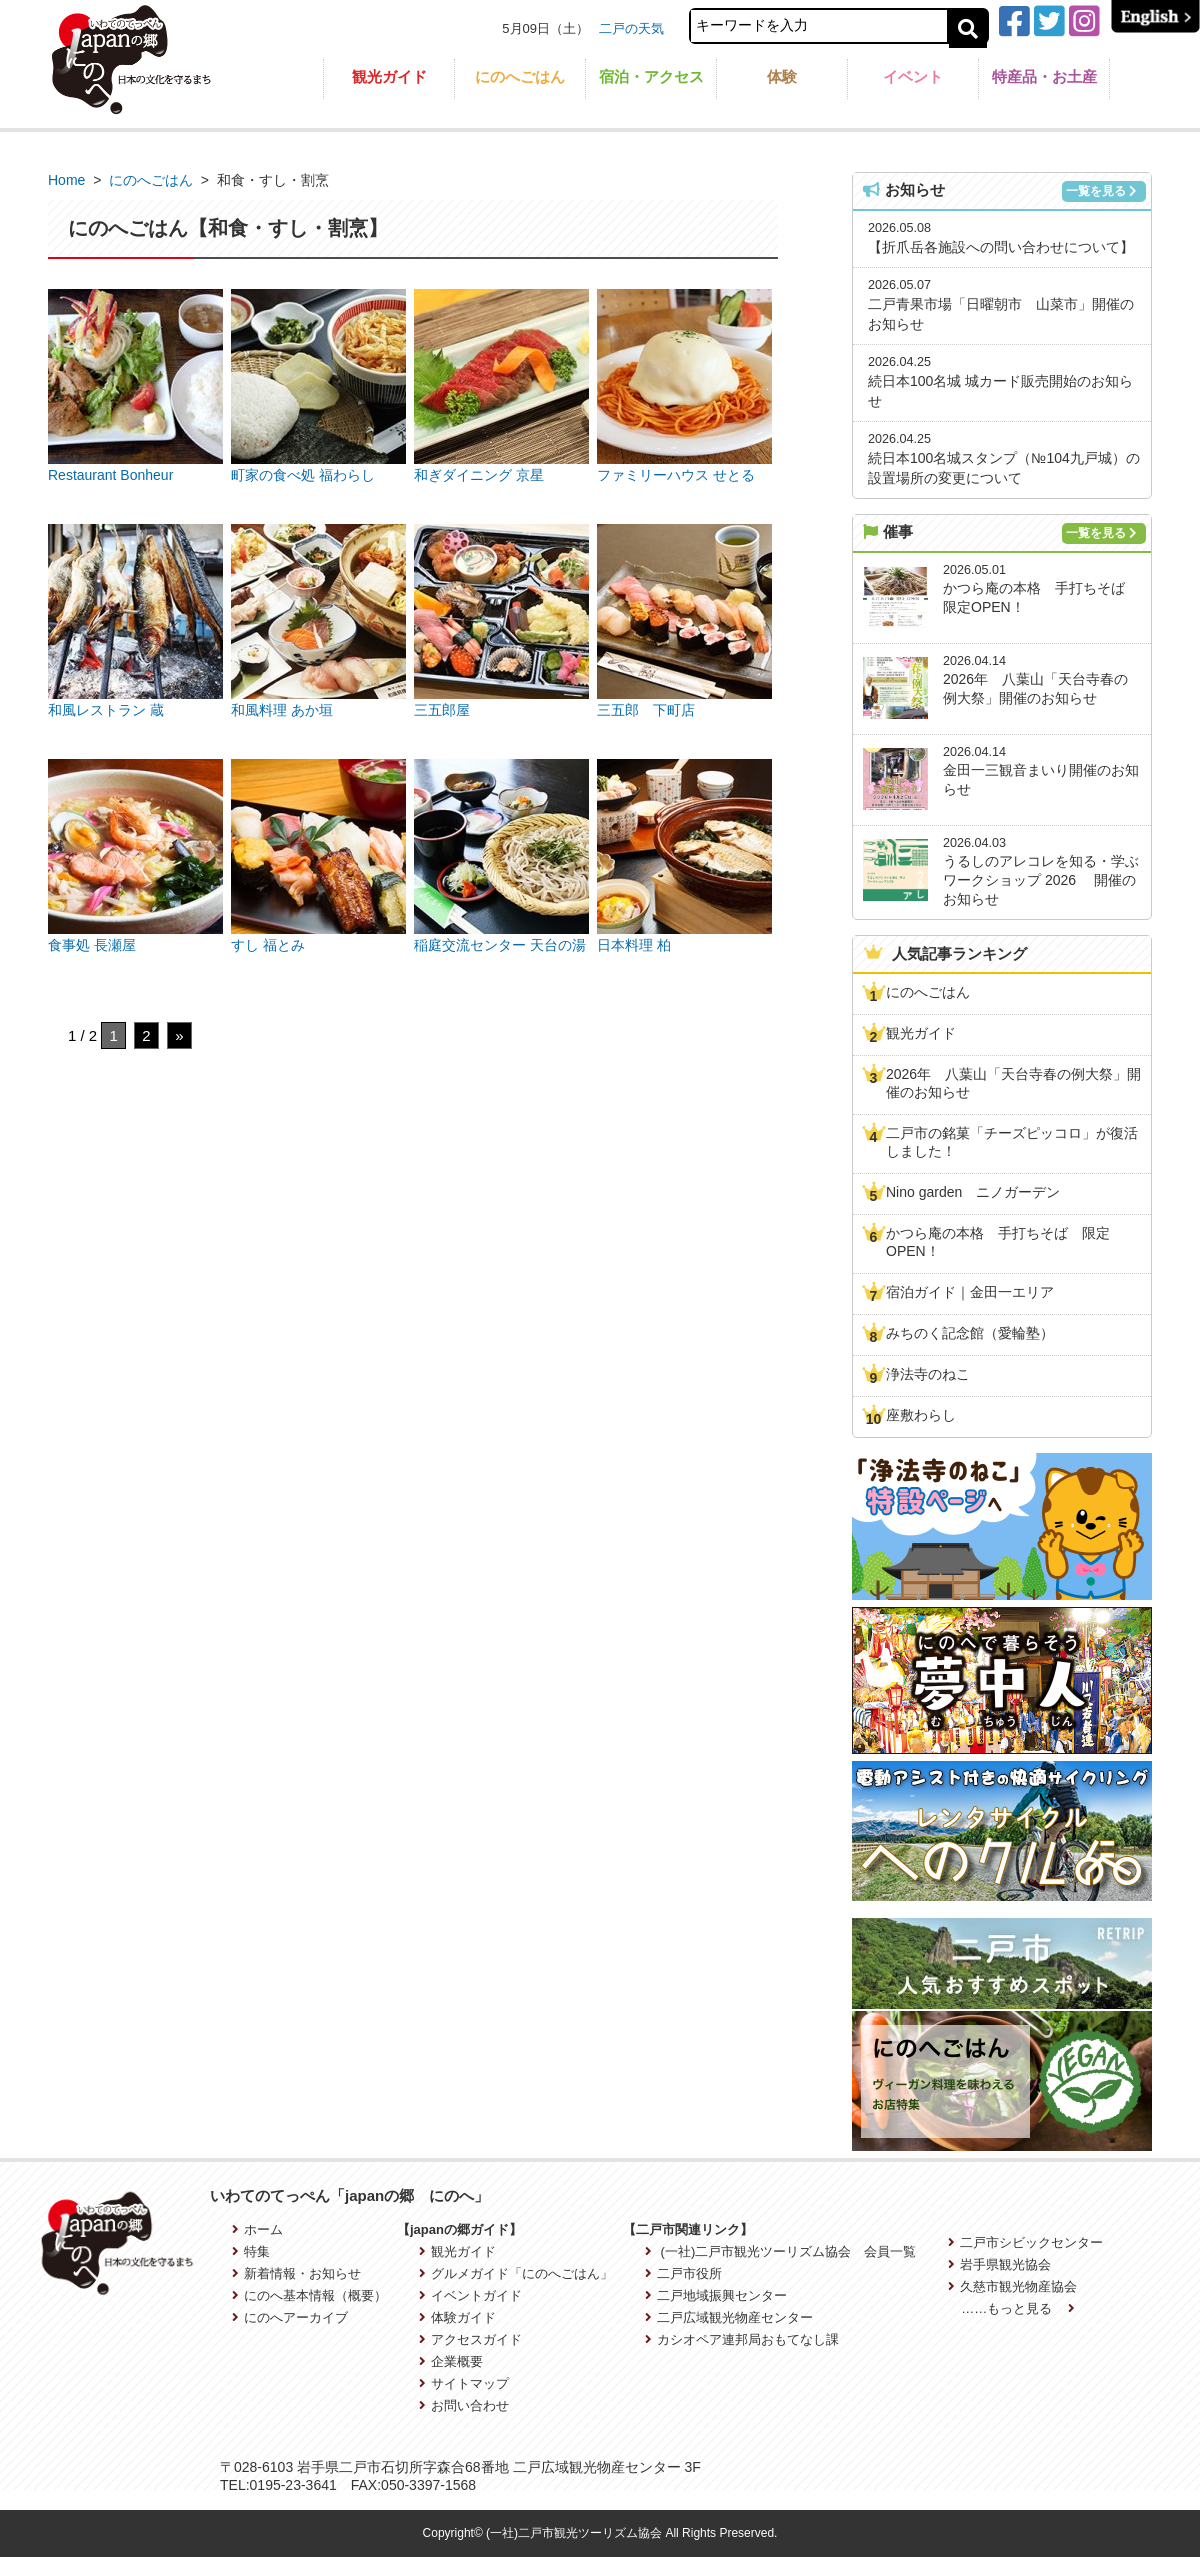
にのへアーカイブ (290, 2317)
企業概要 (451, 2361)
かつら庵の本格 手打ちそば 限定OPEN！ (998, 1242)
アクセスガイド (470, 2339)
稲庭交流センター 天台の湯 (500, 945)
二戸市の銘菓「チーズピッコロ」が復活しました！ (1012, 1142)
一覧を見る (1101, 191)
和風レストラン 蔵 (106, 710)
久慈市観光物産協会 (1012, 2286)
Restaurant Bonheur (110, 475)
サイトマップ (464, 2383)
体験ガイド (457, 2317)
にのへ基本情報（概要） (309, 2295)
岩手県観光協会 (999, 2264)
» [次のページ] (179, 1035)
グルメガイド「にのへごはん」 (516, 2273)
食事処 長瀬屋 (92, 945)
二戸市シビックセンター (1025, 2242)
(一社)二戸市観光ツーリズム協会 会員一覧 (780, 2251)
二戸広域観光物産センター (729, 2317)
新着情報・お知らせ (296, 2273)
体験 (782, 76)
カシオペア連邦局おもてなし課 (742, 2339)
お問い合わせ (464, 2405)
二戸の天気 (631, 28)
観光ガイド (389, 76)
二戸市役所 (683, 2273)
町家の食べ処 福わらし (303, 475)
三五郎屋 (442, 710)
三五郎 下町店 (646, 710)
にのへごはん (520, 76)
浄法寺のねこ (928, 1374)
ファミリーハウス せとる (676, 475)
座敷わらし (921, 1415)
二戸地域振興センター (716, 2295)
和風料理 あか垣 (282, 710)
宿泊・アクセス (651, 76)
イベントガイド (470, 2295)
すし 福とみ (268, 945)
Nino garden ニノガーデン (973, 1192)
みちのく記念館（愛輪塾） (970, 1333)
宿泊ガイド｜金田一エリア (970, 1292)
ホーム (257, 2229)
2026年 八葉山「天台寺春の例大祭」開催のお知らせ (1013, 1083)
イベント (913, 76)
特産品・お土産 (1044, 76)
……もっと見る (1018, 2308)
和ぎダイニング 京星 (479, 475)
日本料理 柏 (634, 945)
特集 (251, 2251)
